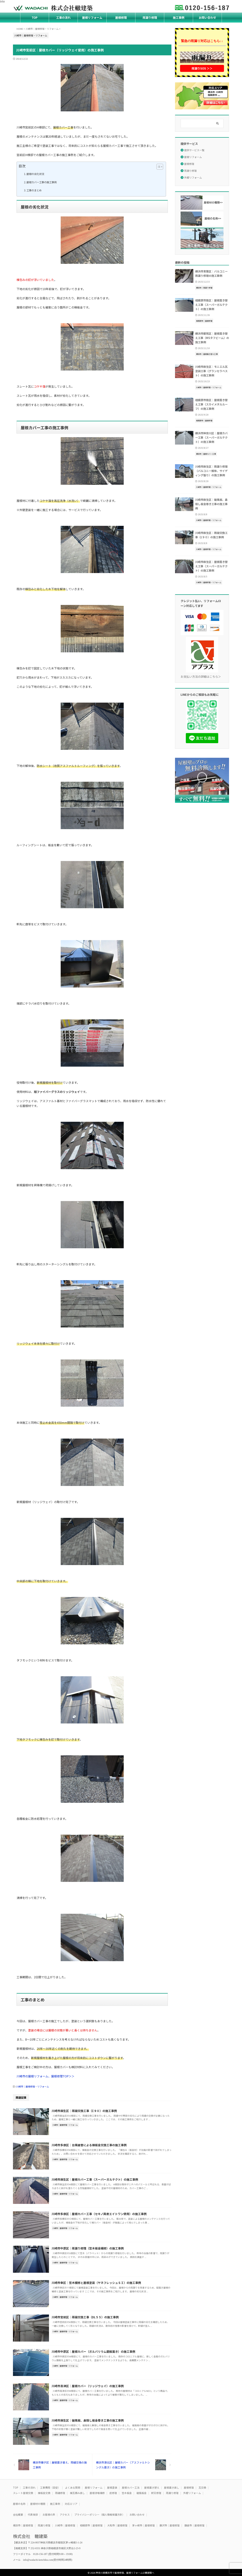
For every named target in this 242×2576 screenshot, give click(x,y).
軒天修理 (156, 2493)
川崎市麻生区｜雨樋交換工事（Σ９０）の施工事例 (84, 2111)
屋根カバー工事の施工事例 (41, 182)
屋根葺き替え (151, 2487)
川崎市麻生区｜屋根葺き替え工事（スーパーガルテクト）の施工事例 (211, 566)
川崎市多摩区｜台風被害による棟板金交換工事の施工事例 (89, 2145)
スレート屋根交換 (23, 2493)
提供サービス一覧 (194, 150)
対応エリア (71, 2504)
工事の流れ (63, 17)
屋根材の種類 (37, 2504)
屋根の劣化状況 (35, 174)
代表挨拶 (33, 2514)
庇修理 (113, 2493)
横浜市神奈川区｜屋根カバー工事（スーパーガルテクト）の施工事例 (211, 437)
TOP (34, 17)
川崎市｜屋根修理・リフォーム (32, 2086)
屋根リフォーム (92, 17)
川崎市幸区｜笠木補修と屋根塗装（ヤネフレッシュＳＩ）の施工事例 (96, 2282)
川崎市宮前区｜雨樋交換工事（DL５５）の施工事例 (85, 2317)
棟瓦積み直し (77, 2493)
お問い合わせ (207, 17)
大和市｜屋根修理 (117, 2525)
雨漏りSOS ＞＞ (202, 68)
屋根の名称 (19, 2504)
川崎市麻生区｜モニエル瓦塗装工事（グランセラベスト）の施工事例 (211, 371)
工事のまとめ (34, 190)
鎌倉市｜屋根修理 (194, 2525)
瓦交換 (202, 2487)
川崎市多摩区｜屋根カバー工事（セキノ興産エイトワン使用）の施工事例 (99, 2214)
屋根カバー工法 (131, 2487)
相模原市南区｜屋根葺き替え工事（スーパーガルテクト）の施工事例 (211, 304)
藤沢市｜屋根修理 (170, 2525)
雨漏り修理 (150, 17)
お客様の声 (48, 2514)
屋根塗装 (112, 2487)
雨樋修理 (60, 2493)
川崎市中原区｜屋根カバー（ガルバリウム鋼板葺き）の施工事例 (93, 2351)
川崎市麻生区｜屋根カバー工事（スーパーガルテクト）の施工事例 (95, 2179)
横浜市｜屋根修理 (23, 2525)
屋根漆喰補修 (97, 2493)
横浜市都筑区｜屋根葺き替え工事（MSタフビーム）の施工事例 (212, 337)
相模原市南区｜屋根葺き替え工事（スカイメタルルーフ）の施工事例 (211, 404)
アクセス (65, 2514)
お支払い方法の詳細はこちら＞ (201, 676)
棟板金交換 (44, 2493)
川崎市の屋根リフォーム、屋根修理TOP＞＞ (45, 2076)
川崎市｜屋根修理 (65, 2525)
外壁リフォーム (193, 177)
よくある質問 (72, 2487)
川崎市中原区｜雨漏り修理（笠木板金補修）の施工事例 (88, 2248)
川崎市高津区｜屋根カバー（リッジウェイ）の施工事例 (88, 2386)
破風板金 (141, 2493)
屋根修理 (121, 17)
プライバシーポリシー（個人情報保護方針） (99, 2514)
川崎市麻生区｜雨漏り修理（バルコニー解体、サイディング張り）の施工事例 (211, 470)
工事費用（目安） (50, 2487)
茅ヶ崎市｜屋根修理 (143, 2525)
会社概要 (18, 2514)
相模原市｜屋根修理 (91, 2525)
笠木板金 (127, 2493)
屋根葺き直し (171, 2487)
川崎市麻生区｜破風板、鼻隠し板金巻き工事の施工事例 (88, 2420)
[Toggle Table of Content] (158, 167)
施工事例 (178, 17)
